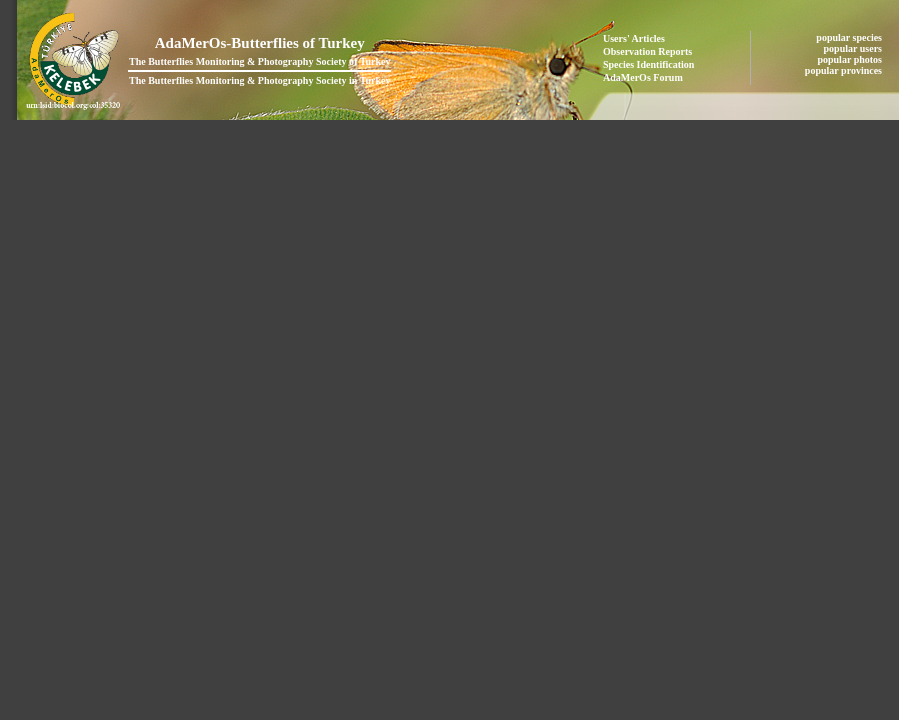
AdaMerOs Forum (643, 77)
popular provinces (845, 70)
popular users (854, 48)
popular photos (850, 59)
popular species (850, 37)
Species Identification (648, 64)
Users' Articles (634, 38)
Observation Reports (647, 51)
